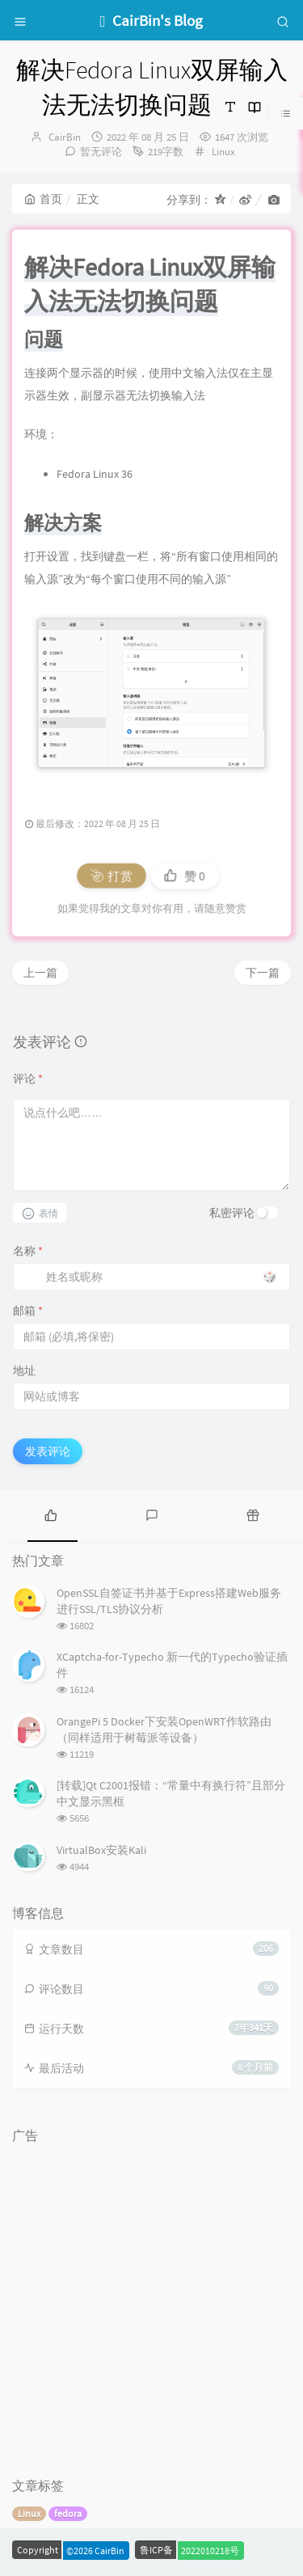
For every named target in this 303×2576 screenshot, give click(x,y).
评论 (28, 1078)
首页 (43, 199)
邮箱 (28, 1310)
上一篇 (40, 972)
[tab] (50, 1513)
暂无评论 (101, 151)
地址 (24, 1370)
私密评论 (232, 1213)
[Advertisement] (151, 2303)
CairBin (64, 137)
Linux (223, 151)
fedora (68, 2513)
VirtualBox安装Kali (101, 1850)
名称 (28, 1251)
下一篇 (263, 972)
